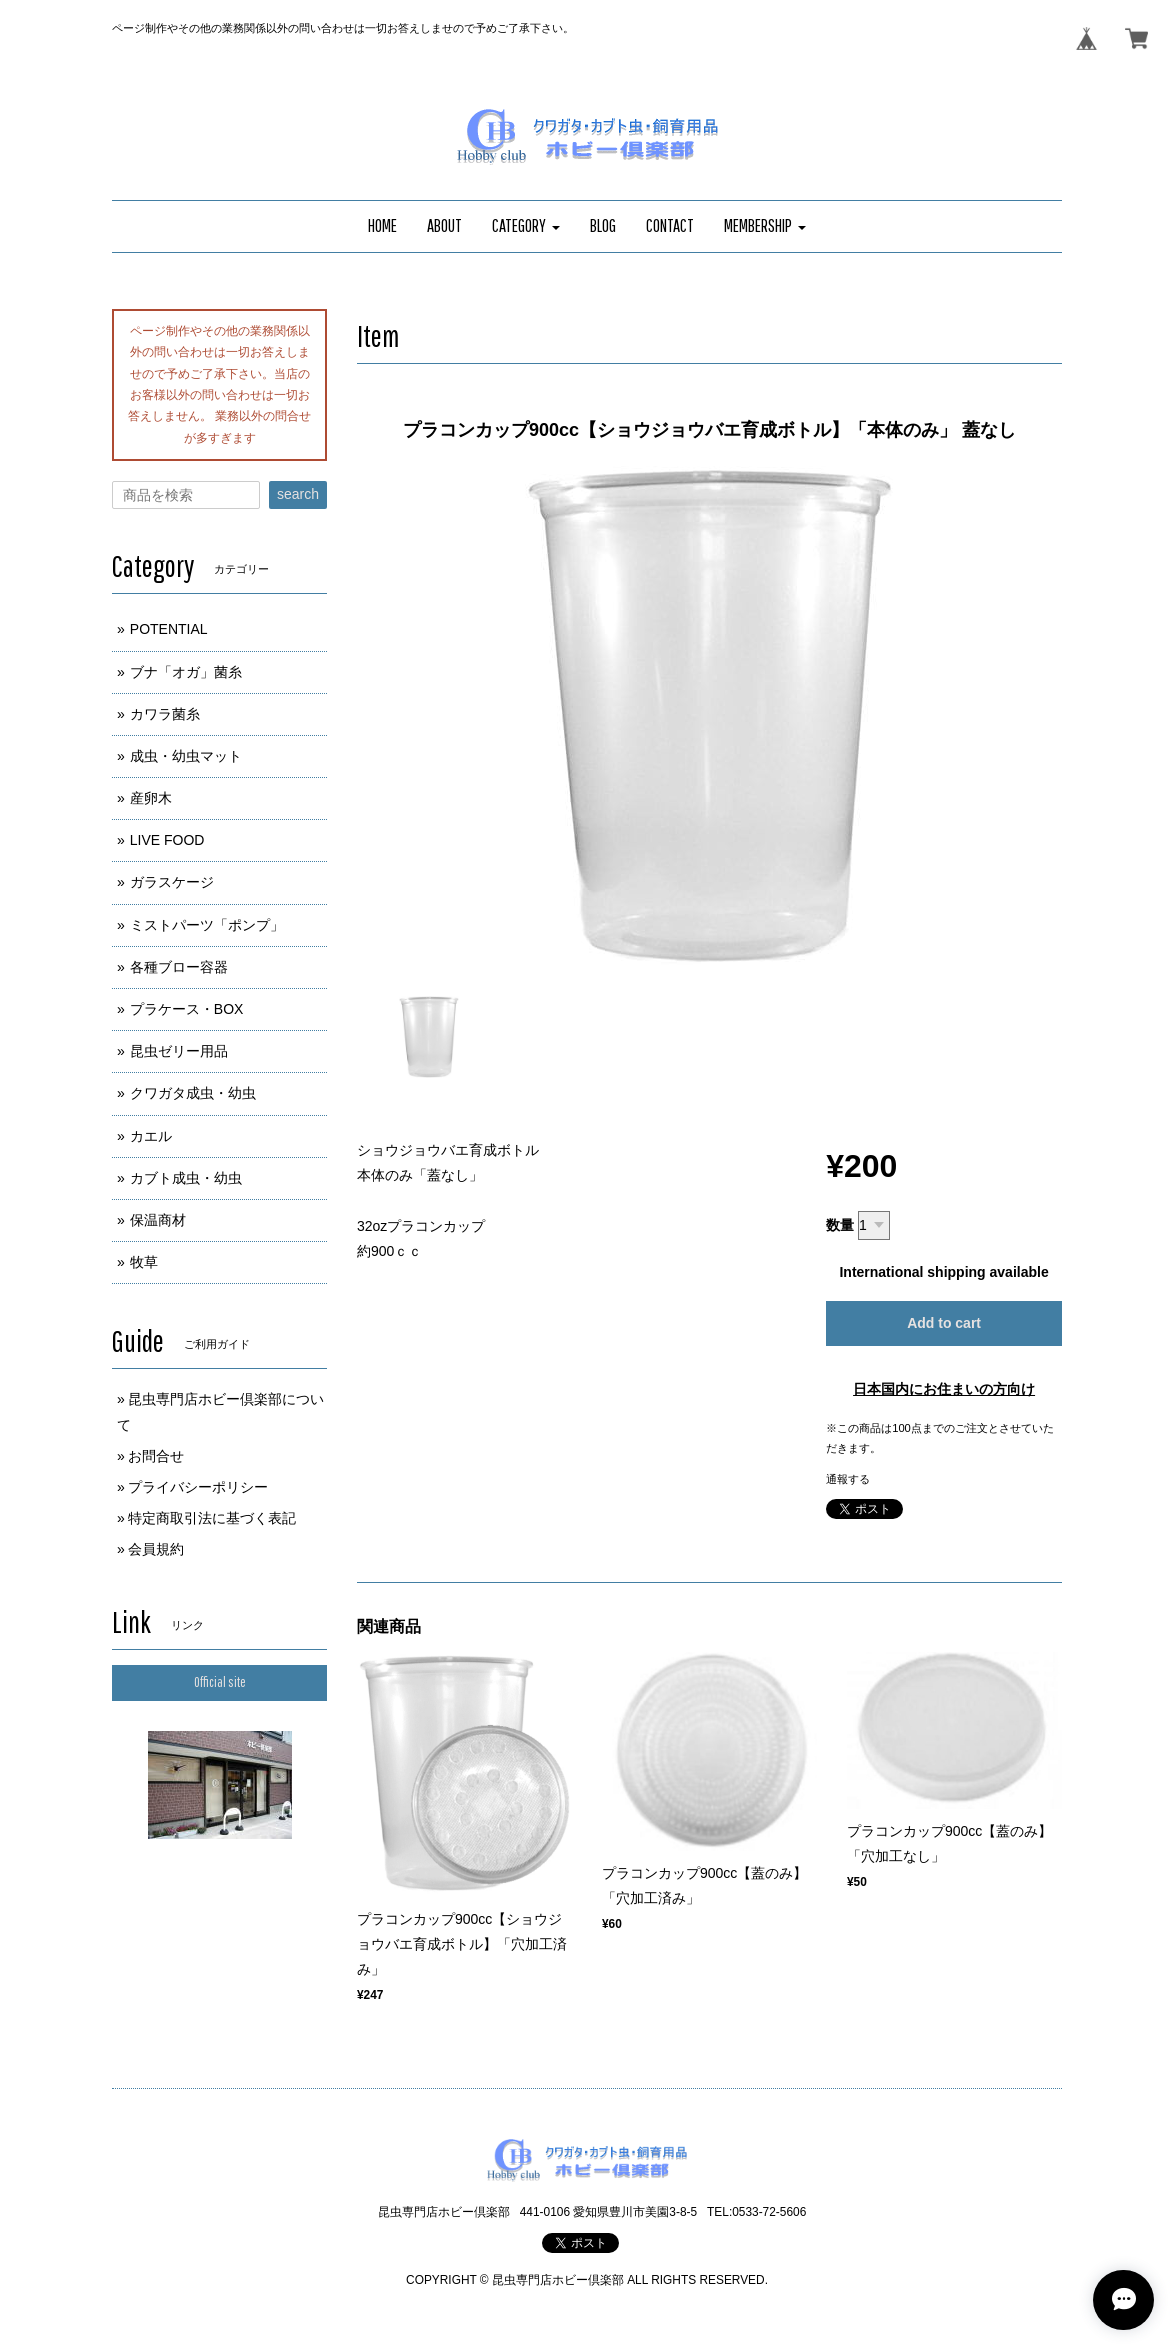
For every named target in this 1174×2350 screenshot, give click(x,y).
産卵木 (151, 798)
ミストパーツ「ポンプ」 (207, 925)
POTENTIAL (169, 629)
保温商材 (158, 1220)
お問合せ (156, 1456)
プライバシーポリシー (198, 1487)
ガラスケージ (172, 882)
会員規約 (156, 1549)
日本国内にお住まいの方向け (944, 1389)
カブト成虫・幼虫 (186, 1178)
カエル (151, 1136)
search (298, 494)
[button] (526, 226)
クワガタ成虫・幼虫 (193, 1093)
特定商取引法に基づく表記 (212, 1518)
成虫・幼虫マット (186, 756)
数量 (840, 1225)
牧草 (144, 1262)
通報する (848, 1479)
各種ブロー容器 (179, 967)
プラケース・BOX (187, 1009)
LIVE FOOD (167, 840)
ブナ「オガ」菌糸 (186, 672)
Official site (220, 1682)
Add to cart (944, 1323)
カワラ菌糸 (165, 714)
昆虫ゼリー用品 (179, 1051)
